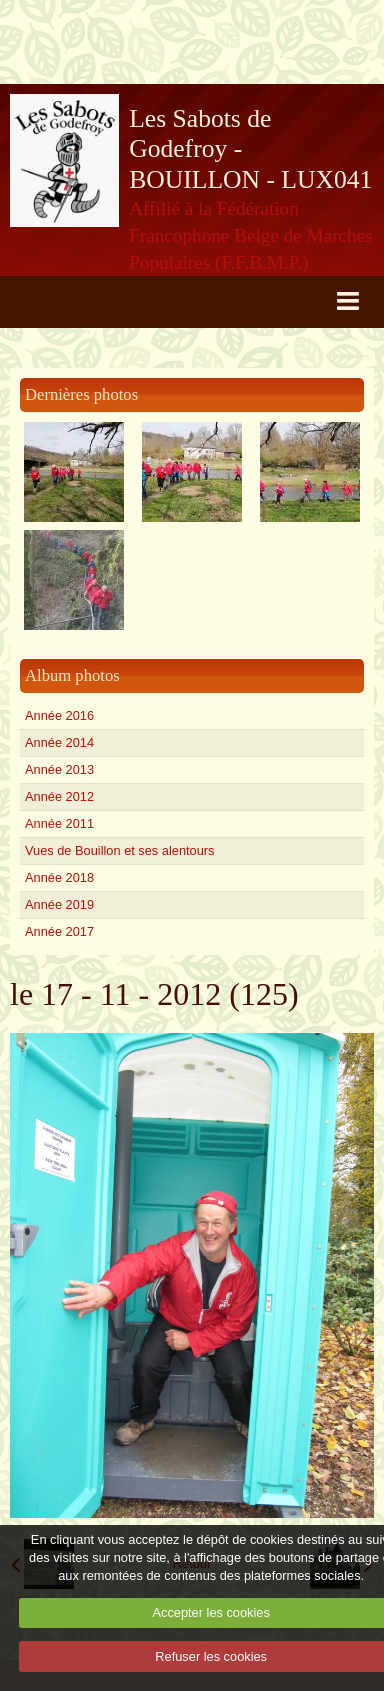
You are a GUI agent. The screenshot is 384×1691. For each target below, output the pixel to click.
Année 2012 (59, 796)
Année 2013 (59, 769)
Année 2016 (59, 715)
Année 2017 (59, 931)
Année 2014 (59, 742)
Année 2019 (59, 904)
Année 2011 (59, 823)
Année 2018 (59, 877)
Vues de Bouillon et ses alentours (119, 850)
